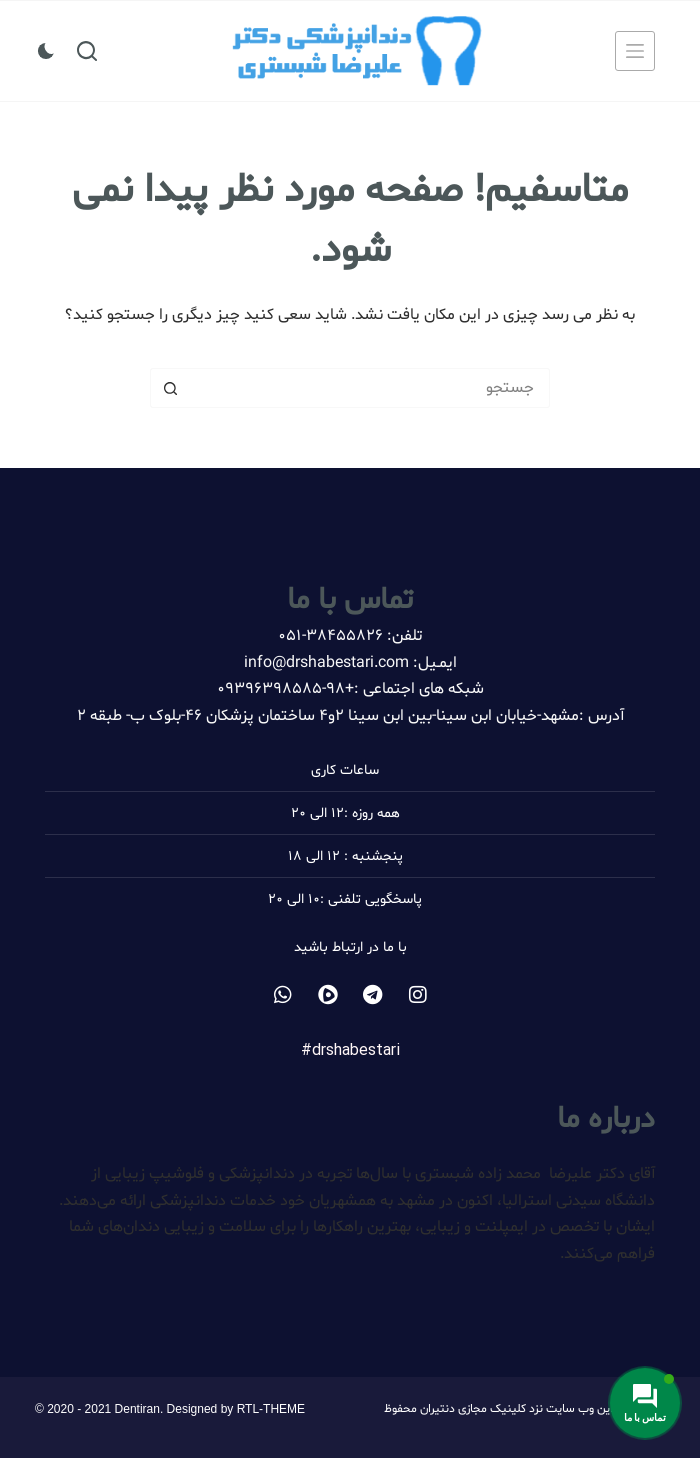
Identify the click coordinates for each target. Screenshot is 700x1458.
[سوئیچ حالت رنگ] (46, 51)
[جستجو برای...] (370, 388)
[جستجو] (87, 51)
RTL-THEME (271, 1409)
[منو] (635, 51)
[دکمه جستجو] (170, 388)
